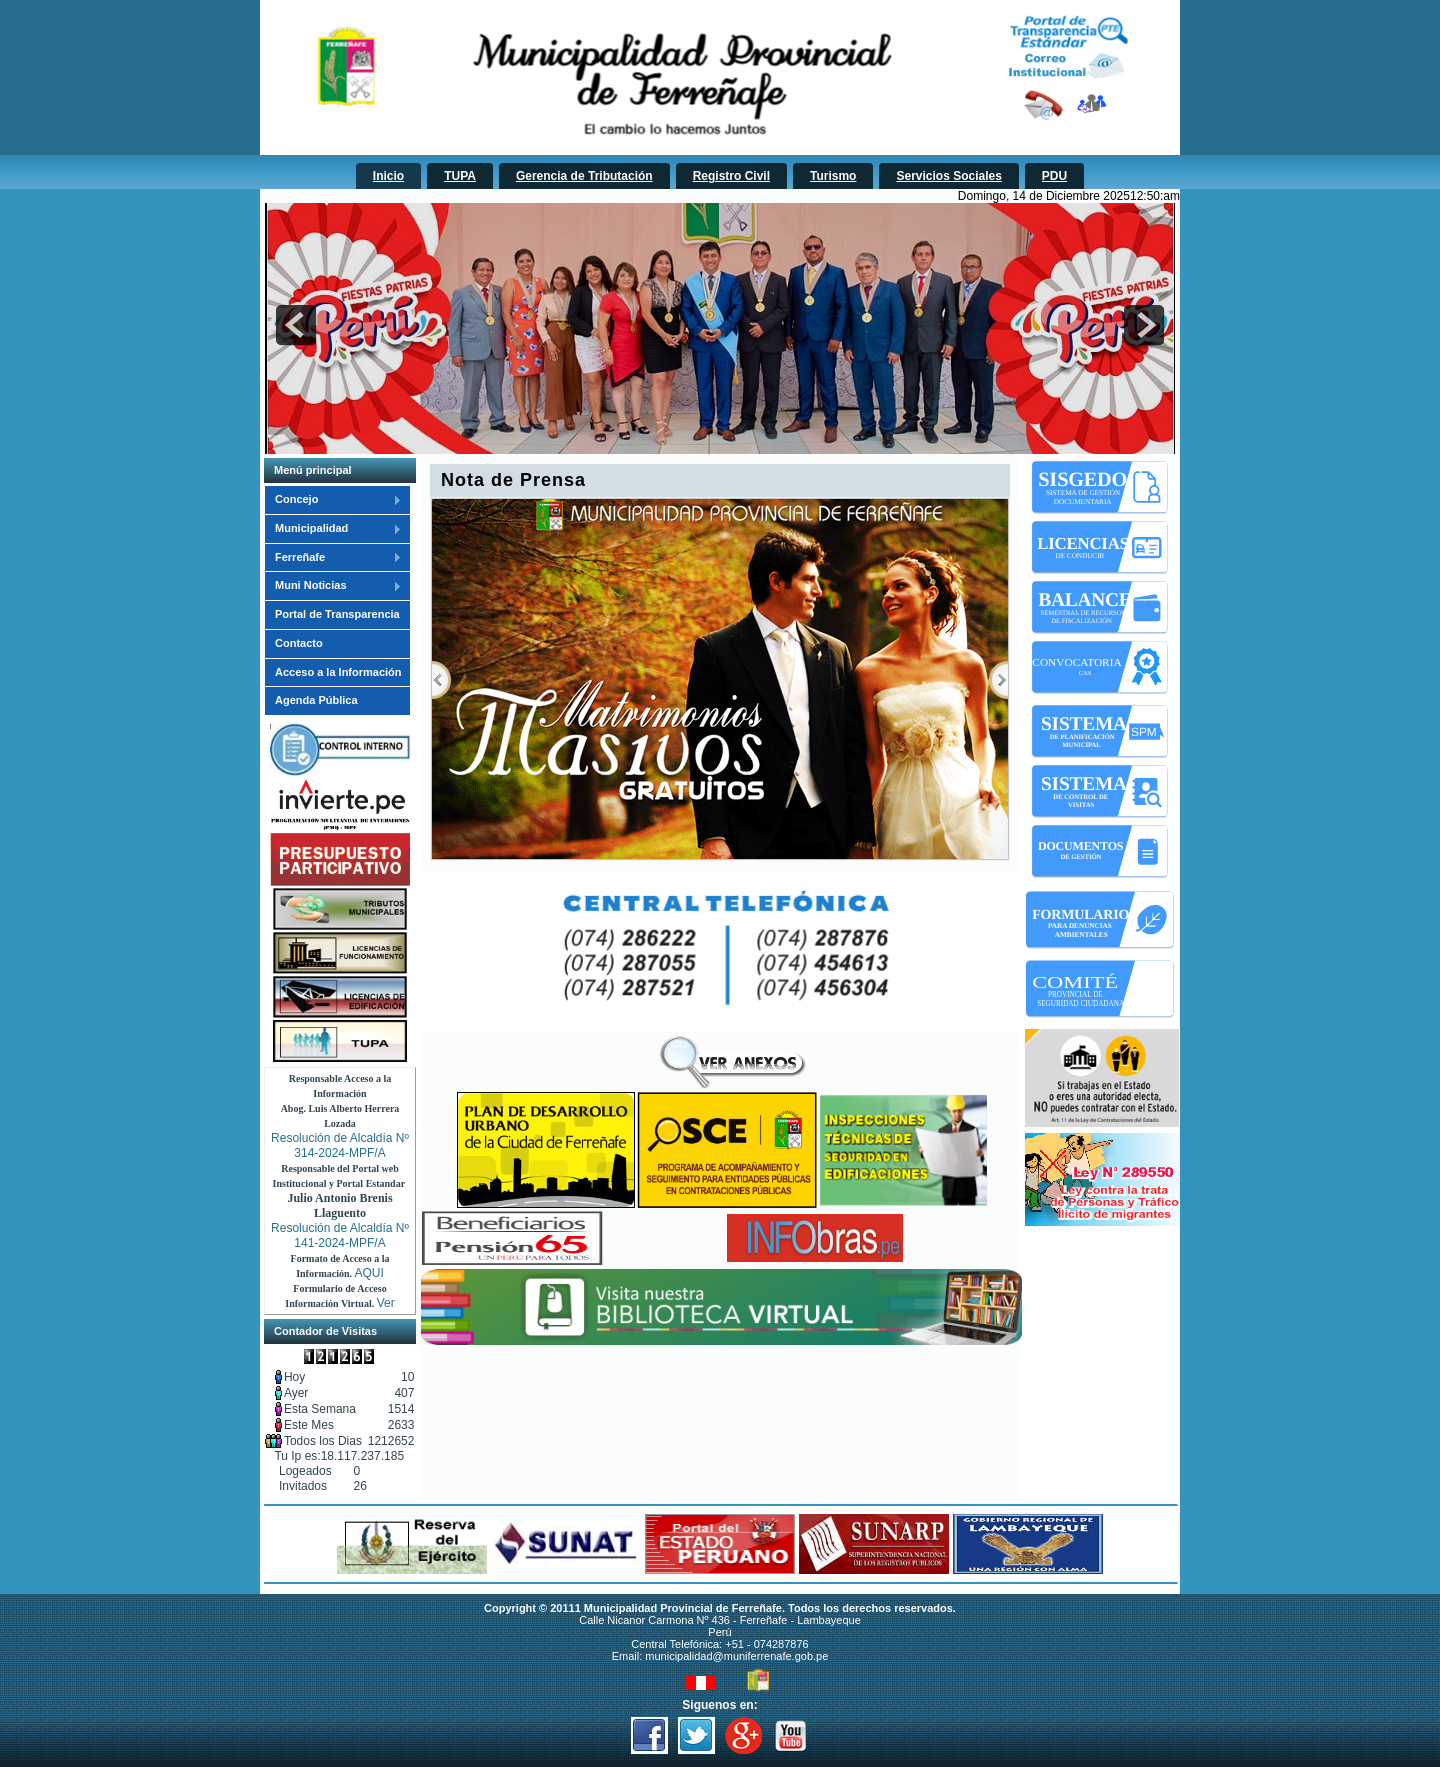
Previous (441, 680)
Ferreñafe (333, 558)
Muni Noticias (333, 586)
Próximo (998, 680)
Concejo (333, 500)
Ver (386, 1303)
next (1144, 325)
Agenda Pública (316, 700)
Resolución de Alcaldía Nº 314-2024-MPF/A (340, 1145)
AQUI (369, 1273)
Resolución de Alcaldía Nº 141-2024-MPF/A (340, 1235)
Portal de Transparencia (337, 614)
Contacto (299, 643)
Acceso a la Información (338, 672)
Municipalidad (333, 529)
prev (296, 325)
